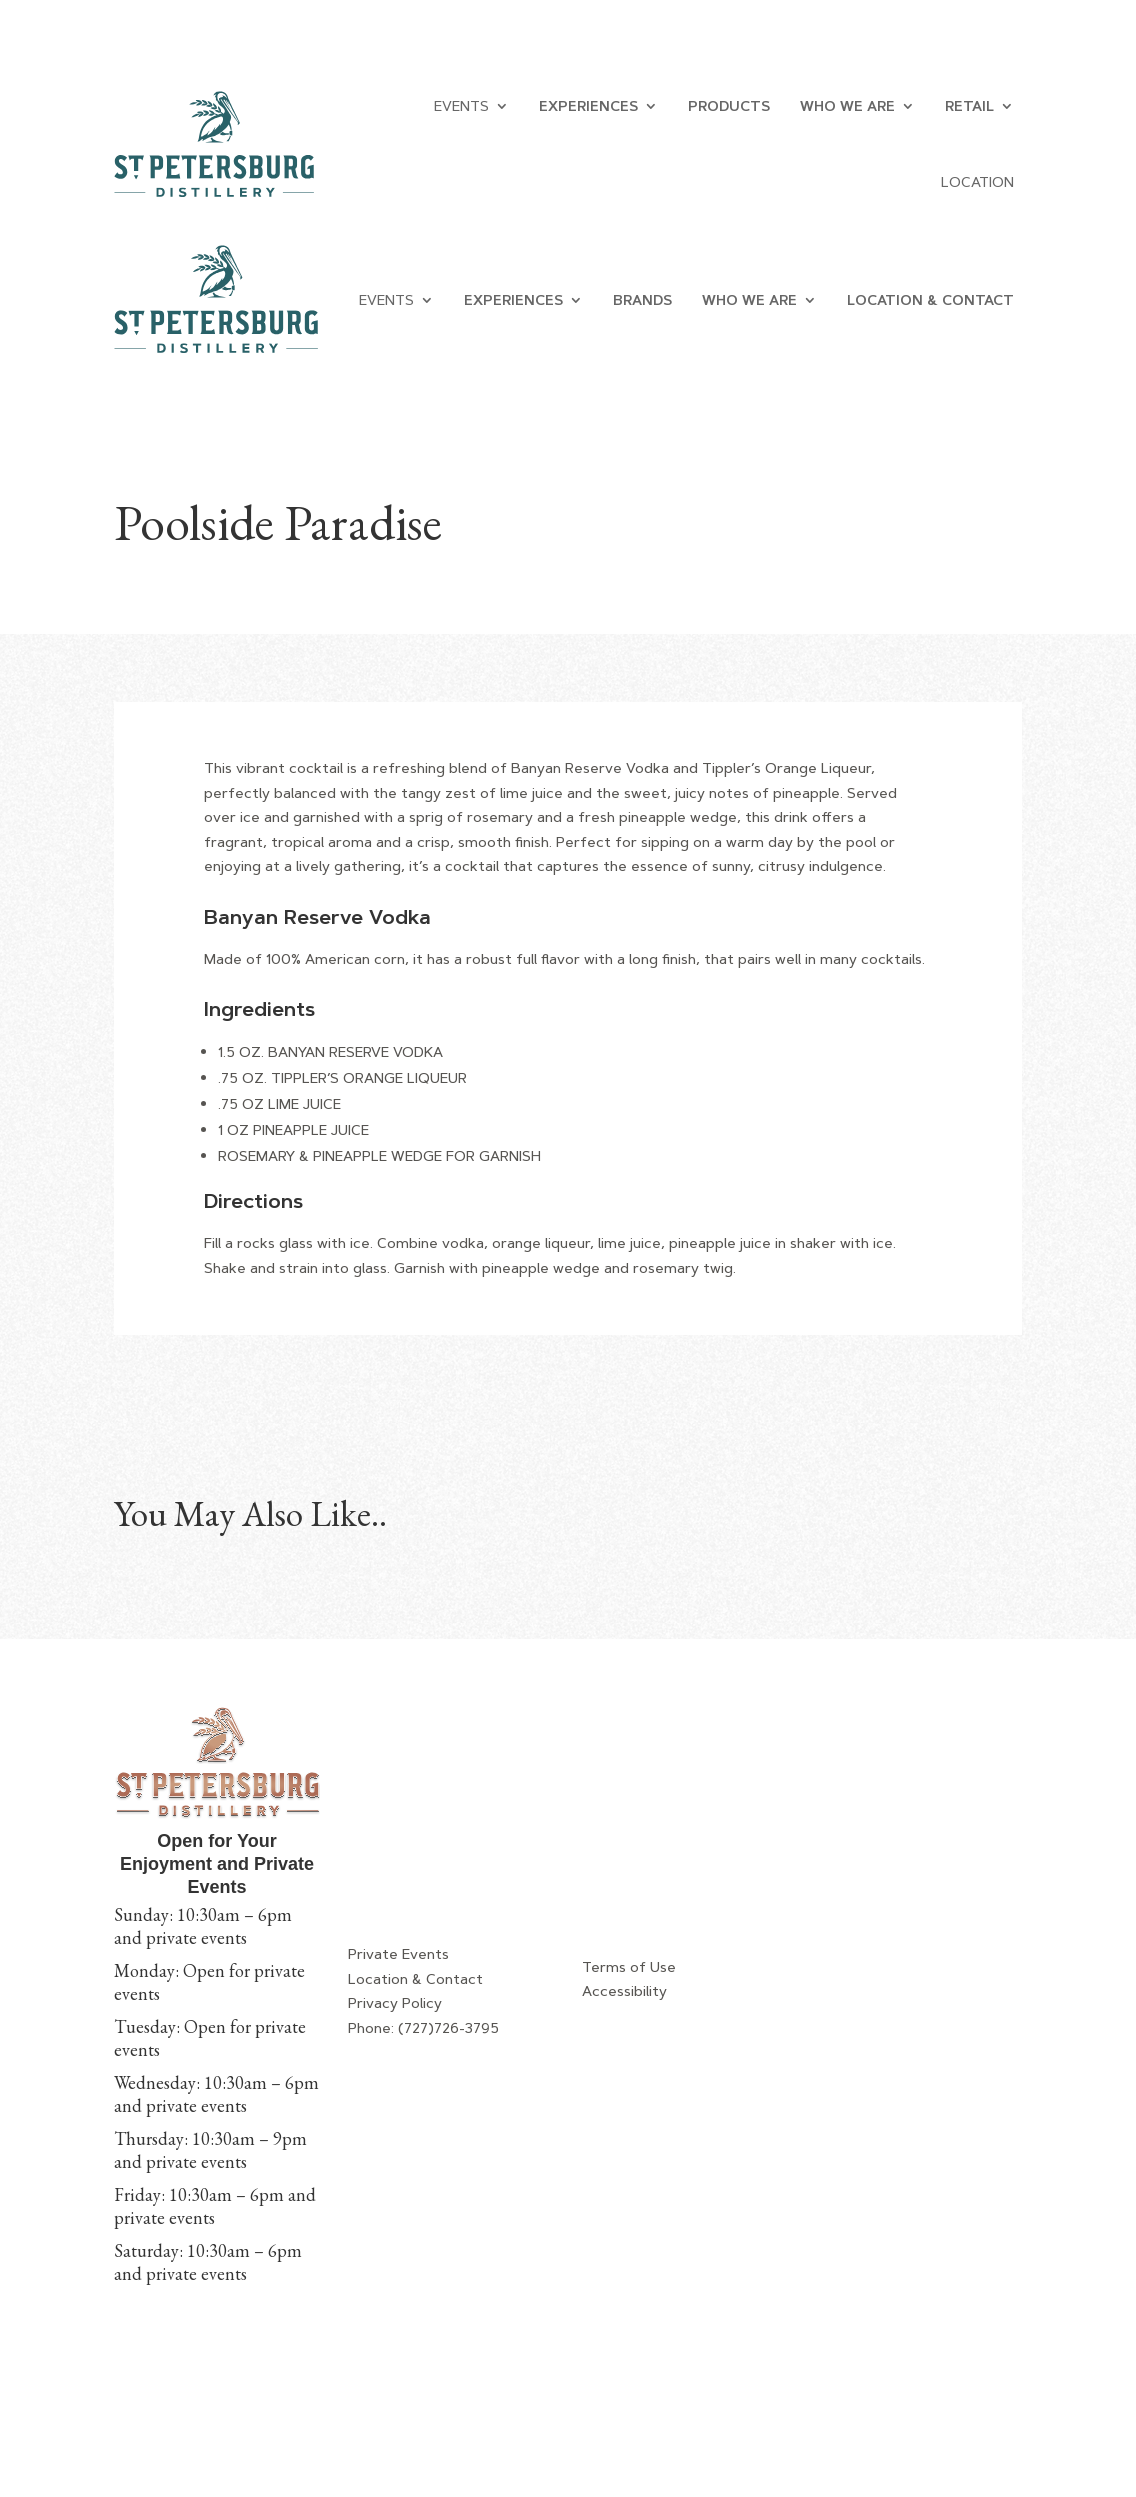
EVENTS (386, 300)
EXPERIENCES (588, 106)
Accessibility (624, 1991)
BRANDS (642, 300)
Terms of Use (629, 1967)
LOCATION (977, 182)
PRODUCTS (729, 106)
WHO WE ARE (847, 106)
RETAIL (969, 106)
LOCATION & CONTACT (930, 300)
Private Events (398, 1954)
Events (461, 106)
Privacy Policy (395, 2003)
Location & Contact (415, 1979)
